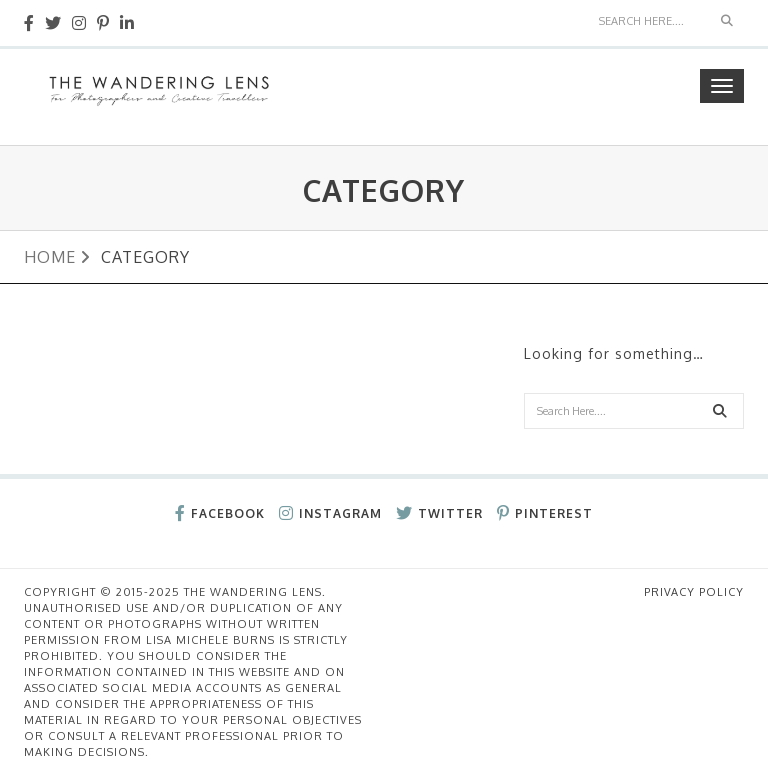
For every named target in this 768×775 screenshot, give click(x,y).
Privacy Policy (694, 592)
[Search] (649, 21)
